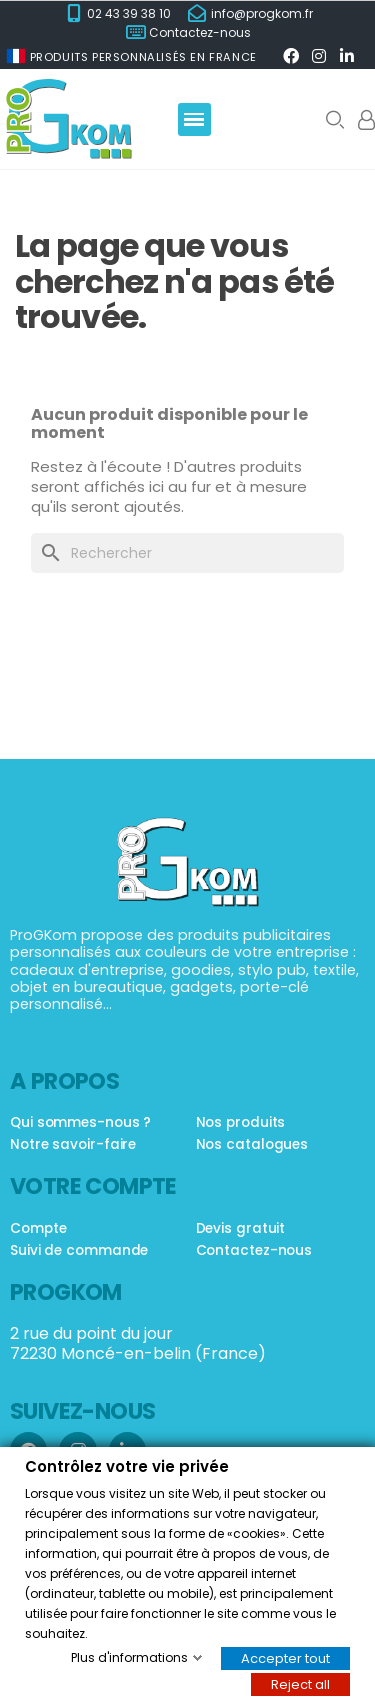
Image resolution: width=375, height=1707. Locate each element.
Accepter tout (285, 1657)
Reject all (300, 1683)
